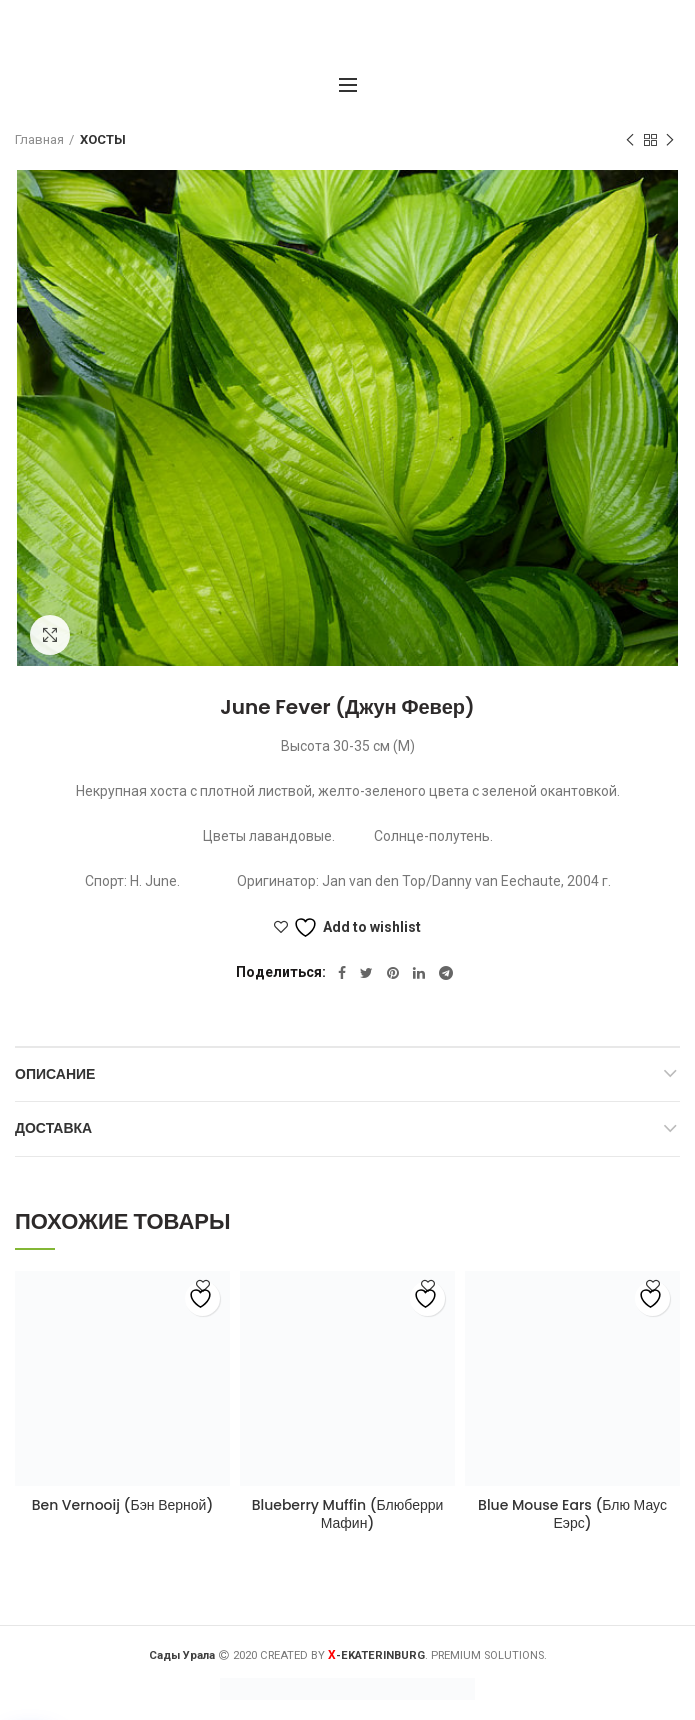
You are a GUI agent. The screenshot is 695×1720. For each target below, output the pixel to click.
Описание (55, 1074)
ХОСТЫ (103, 139)
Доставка (53, 1128)
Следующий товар (670, 141)
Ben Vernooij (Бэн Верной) (123, 1505)
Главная (39, 139)
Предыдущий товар (630, 141)
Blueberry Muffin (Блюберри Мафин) (348, 1514)
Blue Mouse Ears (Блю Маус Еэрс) (572, 1514)
